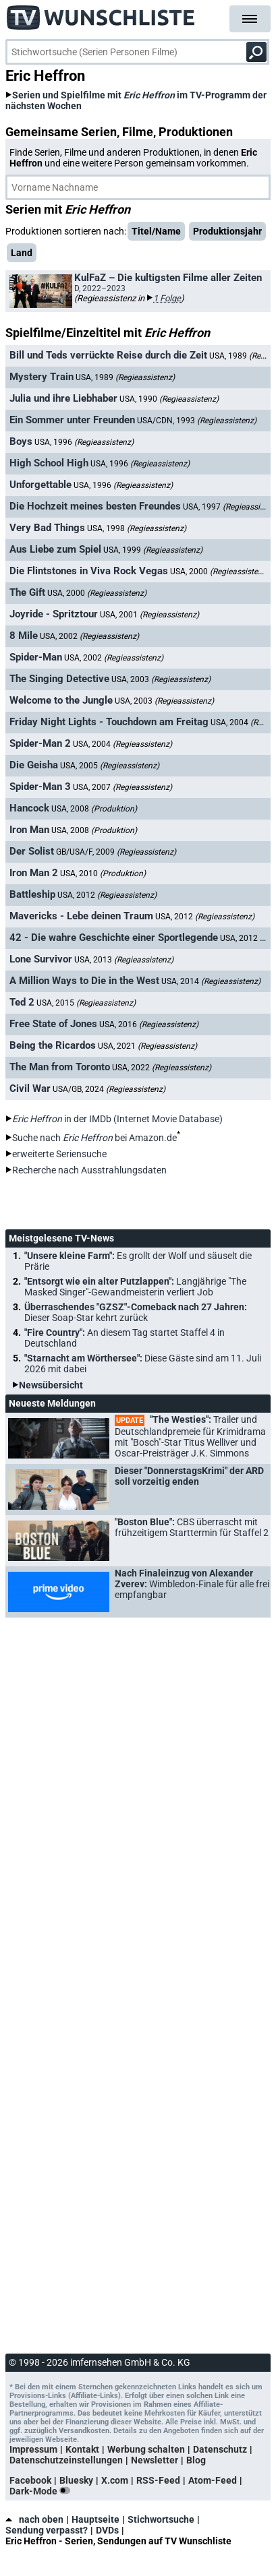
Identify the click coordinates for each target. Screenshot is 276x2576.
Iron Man (29, 830)
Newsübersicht (51, 1385)
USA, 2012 (107, 895)
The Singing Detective (59, 679)
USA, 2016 (148, 1024)
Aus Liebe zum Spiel (55, 549)
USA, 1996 (84, 442)
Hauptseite (95, 2519)
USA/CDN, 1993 (196, 420)
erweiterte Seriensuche (59, 1153)
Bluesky (76, 2480)
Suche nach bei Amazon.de (94, 1137)
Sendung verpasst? (46, 2530)
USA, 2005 (109, 765)
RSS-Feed (158, 2480)
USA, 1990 (169, 399)
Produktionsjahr (227, 231)
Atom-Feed (212, 2480)
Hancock (29, 808)
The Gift (27, 592)
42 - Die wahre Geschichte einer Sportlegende (113, 937)
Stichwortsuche (161, 2519)
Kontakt (82, 2449)
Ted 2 (21, 1002)
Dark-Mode (42, 2491)
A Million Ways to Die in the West (84, 981)
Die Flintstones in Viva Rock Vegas (88, 571)
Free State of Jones (53, 1024)
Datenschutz (220, 2449)
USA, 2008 (94, 809)
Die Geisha (33, 765)
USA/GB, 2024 (109, 1089)
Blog (196, 2460)
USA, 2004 (122, 744)
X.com (114, 2480)
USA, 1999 (152, 550)
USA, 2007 (122, 787)
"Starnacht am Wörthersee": (142, 1363)
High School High (48, 463)
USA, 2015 (86, 1003)
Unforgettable (40, 485)
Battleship (32, 894)
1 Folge (167, 298)
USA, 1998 (136, 528)
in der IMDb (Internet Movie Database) (117, 1118)
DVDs (107, 2530)
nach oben (34, 2519)
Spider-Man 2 (40, 743)
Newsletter (154, 2460)
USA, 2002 (89, 636)
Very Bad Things (47, 528)
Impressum (33, 2449)
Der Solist (31, 851)
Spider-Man (35, 657)
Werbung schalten (146, 2449)
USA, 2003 (161, 679)
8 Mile (23, 636)
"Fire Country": (124, 1338)
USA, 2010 (103, 873)
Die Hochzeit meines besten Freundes (95, 506)
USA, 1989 (125, 377)
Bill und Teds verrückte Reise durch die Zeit (108, 355)
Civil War (30, 1088)
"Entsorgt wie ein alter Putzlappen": (135, 1286)
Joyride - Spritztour (53, 614)
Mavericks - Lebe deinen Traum (81, 916)
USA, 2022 (161, 1067)
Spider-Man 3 (40, 786)
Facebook (30, 2480)
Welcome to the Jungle (61, 700)
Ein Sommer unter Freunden (72, 420)
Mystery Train (41, 377)
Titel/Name (156, 231)
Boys (20, 441)
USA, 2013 (123, 959)
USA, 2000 (219, 570)
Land (21, 252)
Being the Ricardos (52, 1045)
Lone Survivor (40, 959)
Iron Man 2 (33, 873)
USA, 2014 (210, 981)
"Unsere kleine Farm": (138, 1261)
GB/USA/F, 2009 (116, 852)
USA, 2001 (149, 614)
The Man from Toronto (59, 1067)
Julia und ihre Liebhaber (63, 398)
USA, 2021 (147, 1046)
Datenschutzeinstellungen (66, 2460)
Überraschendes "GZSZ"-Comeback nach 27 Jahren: (135, 1312)
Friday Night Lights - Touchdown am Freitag (109, 722)
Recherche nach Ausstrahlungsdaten (89, 1170)
